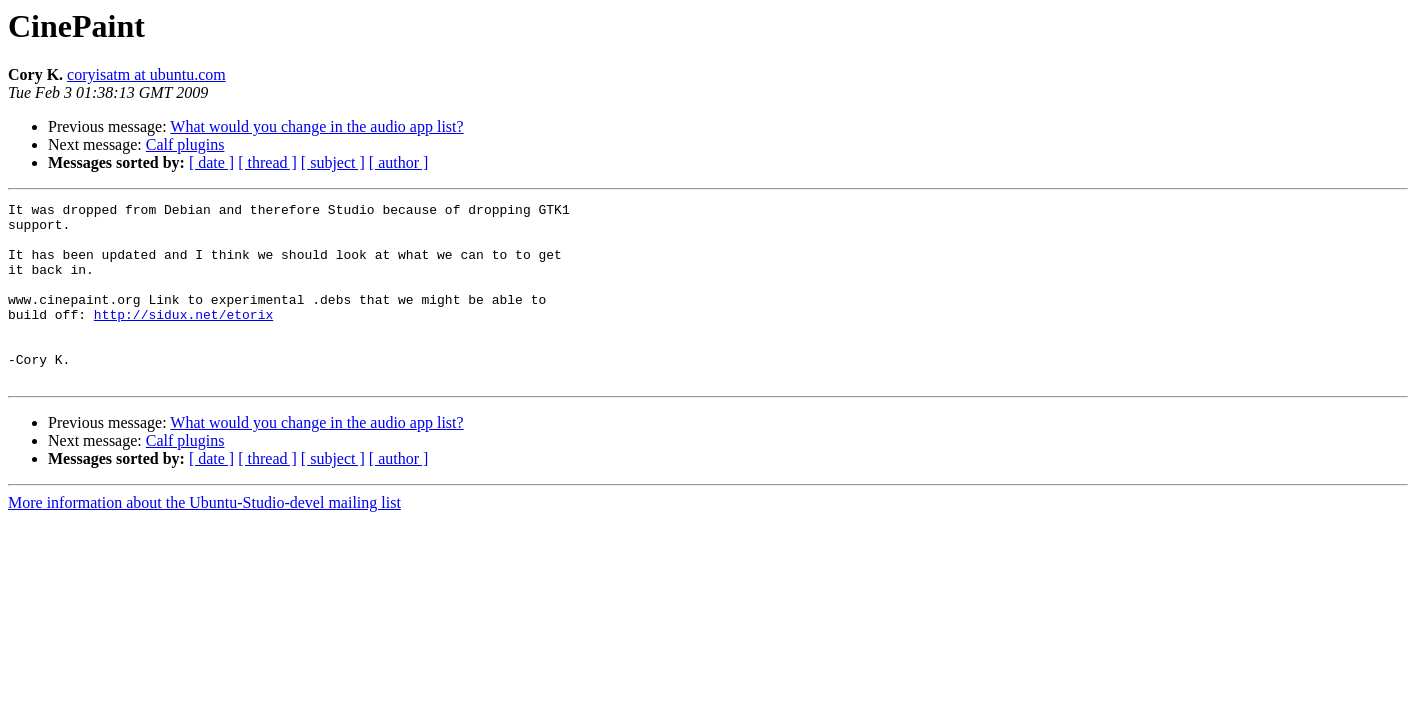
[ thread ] (267, 162)
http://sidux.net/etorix (183, 338)
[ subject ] (333, 162)
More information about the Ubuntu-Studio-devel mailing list (204, 538)
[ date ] (211, 162)
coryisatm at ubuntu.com (146, 74)
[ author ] (399, 162)
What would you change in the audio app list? (316, 126)
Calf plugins (185, 144)
